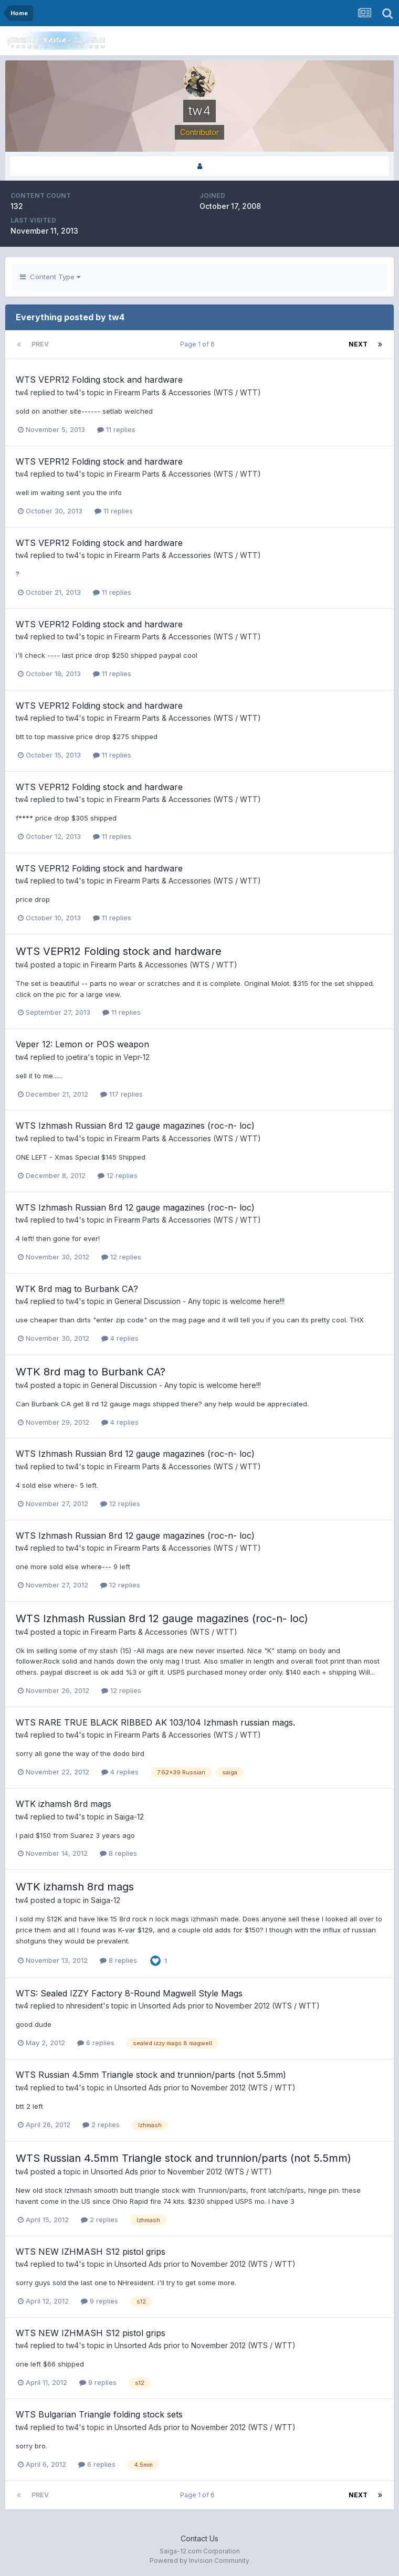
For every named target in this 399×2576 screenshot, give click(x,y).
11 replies (116, 429)
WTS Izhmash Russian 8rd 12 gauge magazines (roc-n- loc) (135, 1125)
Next (358, 344)
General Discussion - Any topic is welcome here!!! (199, 1301)
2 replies (101, 2124)
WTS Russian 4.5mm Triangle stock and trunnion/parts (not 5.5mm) (151, 2074)
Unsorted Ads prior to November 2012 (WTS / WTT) (229, 2005)
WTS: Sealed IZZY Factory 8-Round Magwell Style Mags (129, 1993)
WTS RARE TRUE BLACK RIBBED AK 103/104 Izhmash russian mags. (155, 1722)
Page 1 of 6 (199, 344)
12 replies (118, 1175)
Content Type (50, 276)
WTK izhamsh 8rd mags (63, 1804)
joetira (77, 1057)
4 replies (120, 1338)
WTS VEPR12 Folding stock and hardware (99, 379)
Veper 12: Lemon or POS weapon (82, 1044)
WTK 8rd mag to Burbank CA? (77, 1289)
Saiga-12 (129, 1816)
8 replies (118, 1853)
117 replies (121, 1094)
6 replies (95, 2042)
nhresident (84, 2005)
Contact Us (199, 2538)
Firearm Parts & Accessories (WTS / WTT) (187, 392)
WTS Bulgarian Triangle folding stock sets (99, 2414)
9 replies (99, 2301)
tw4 (22, 392)
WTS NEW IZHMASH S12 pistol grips (90, 2251)
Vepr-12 (136, 1057)
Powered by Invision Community (199, 2560)
